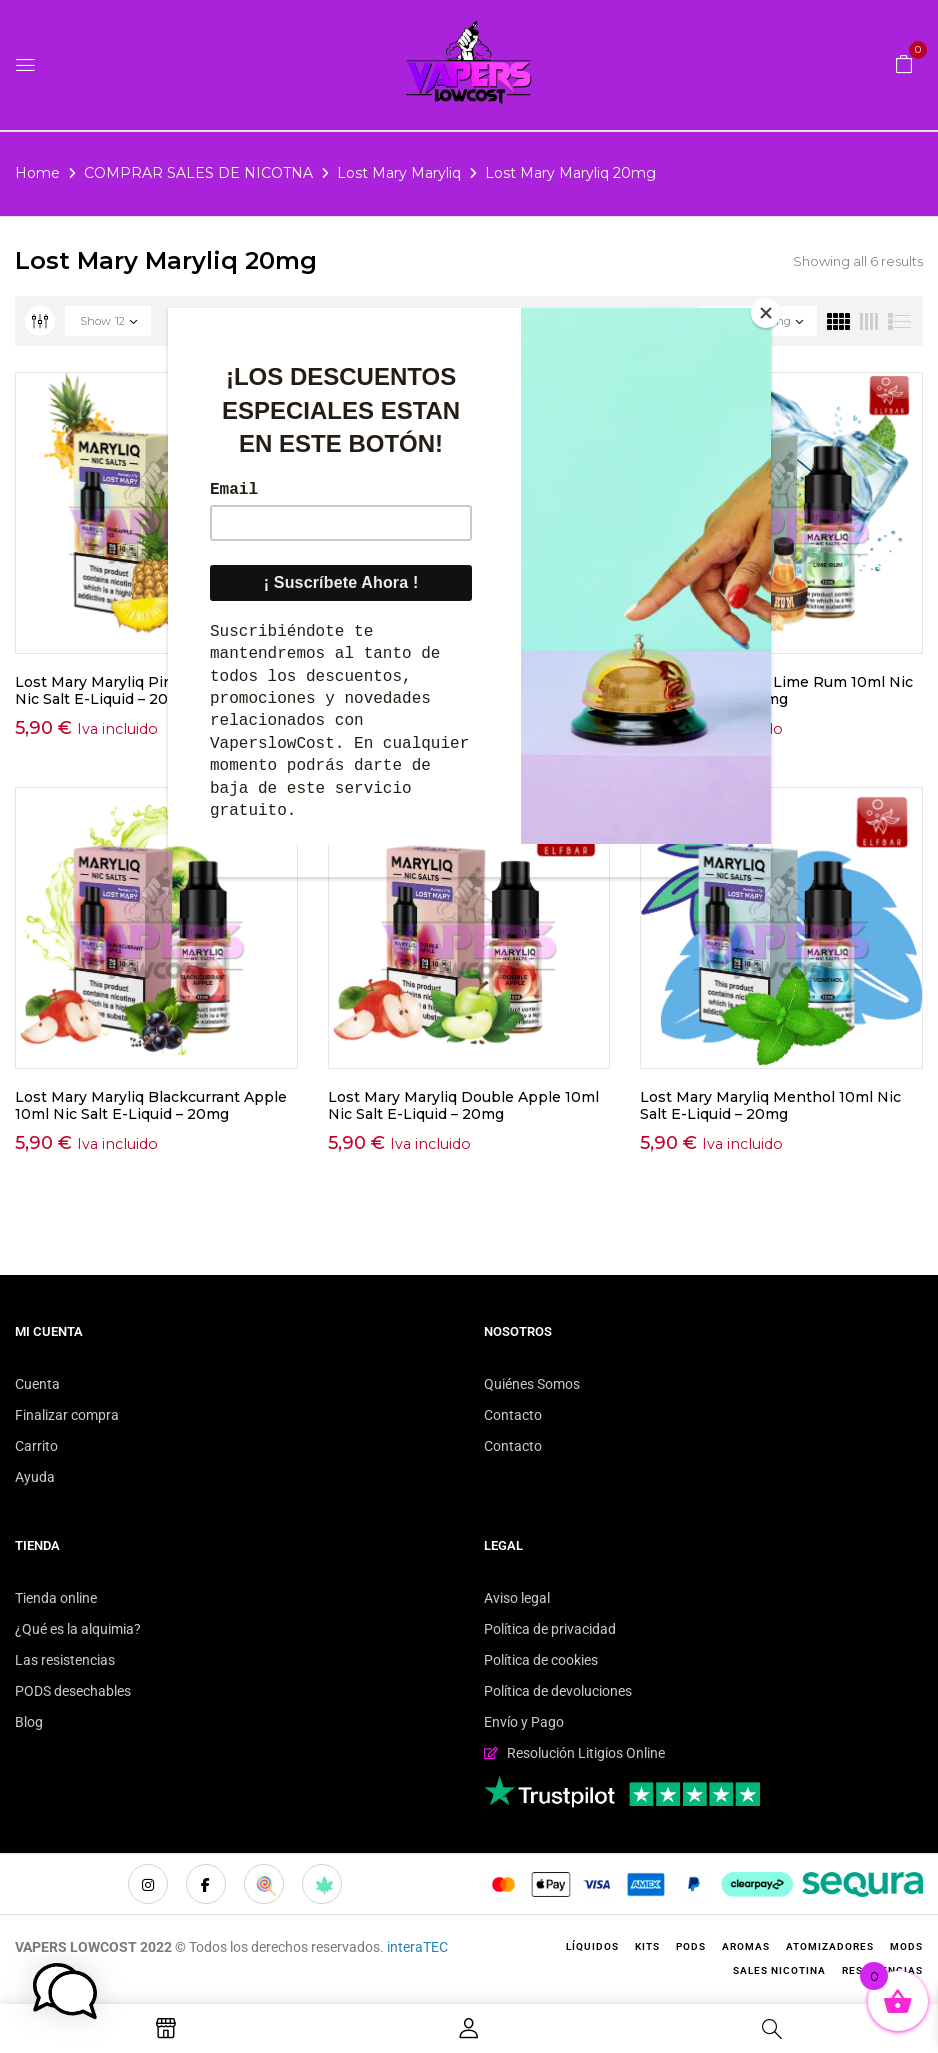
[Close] (766, 313)
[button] (904, 63)
